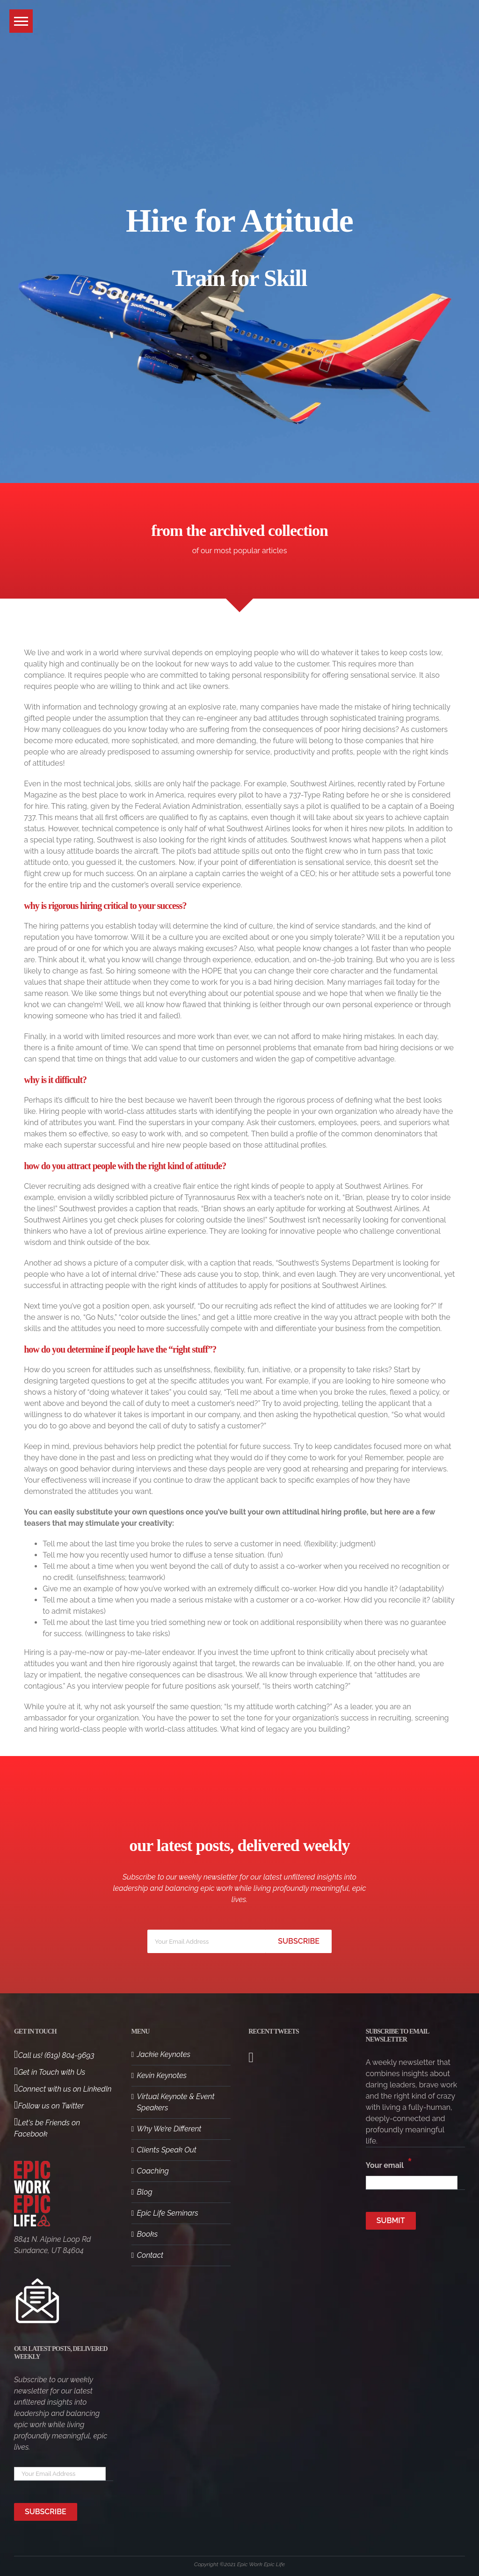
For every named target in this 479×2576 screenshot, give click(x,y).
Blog (144, 2192)
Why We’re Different (169, 2128)
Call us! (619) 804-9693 (54, 2055)
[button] (21, 21)
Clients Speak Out (166, 2149)
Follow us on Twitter (49, 2105)
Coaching (153, 2170)
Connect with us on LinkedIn (63, 2089)
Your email (389, 2163)
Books (147, 2234)
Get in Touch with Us (49, 2072)
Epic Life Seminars (167, 2213)
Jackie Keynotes (163, 2054)
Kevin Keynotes (162, 2075)
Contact (150, 2255)
